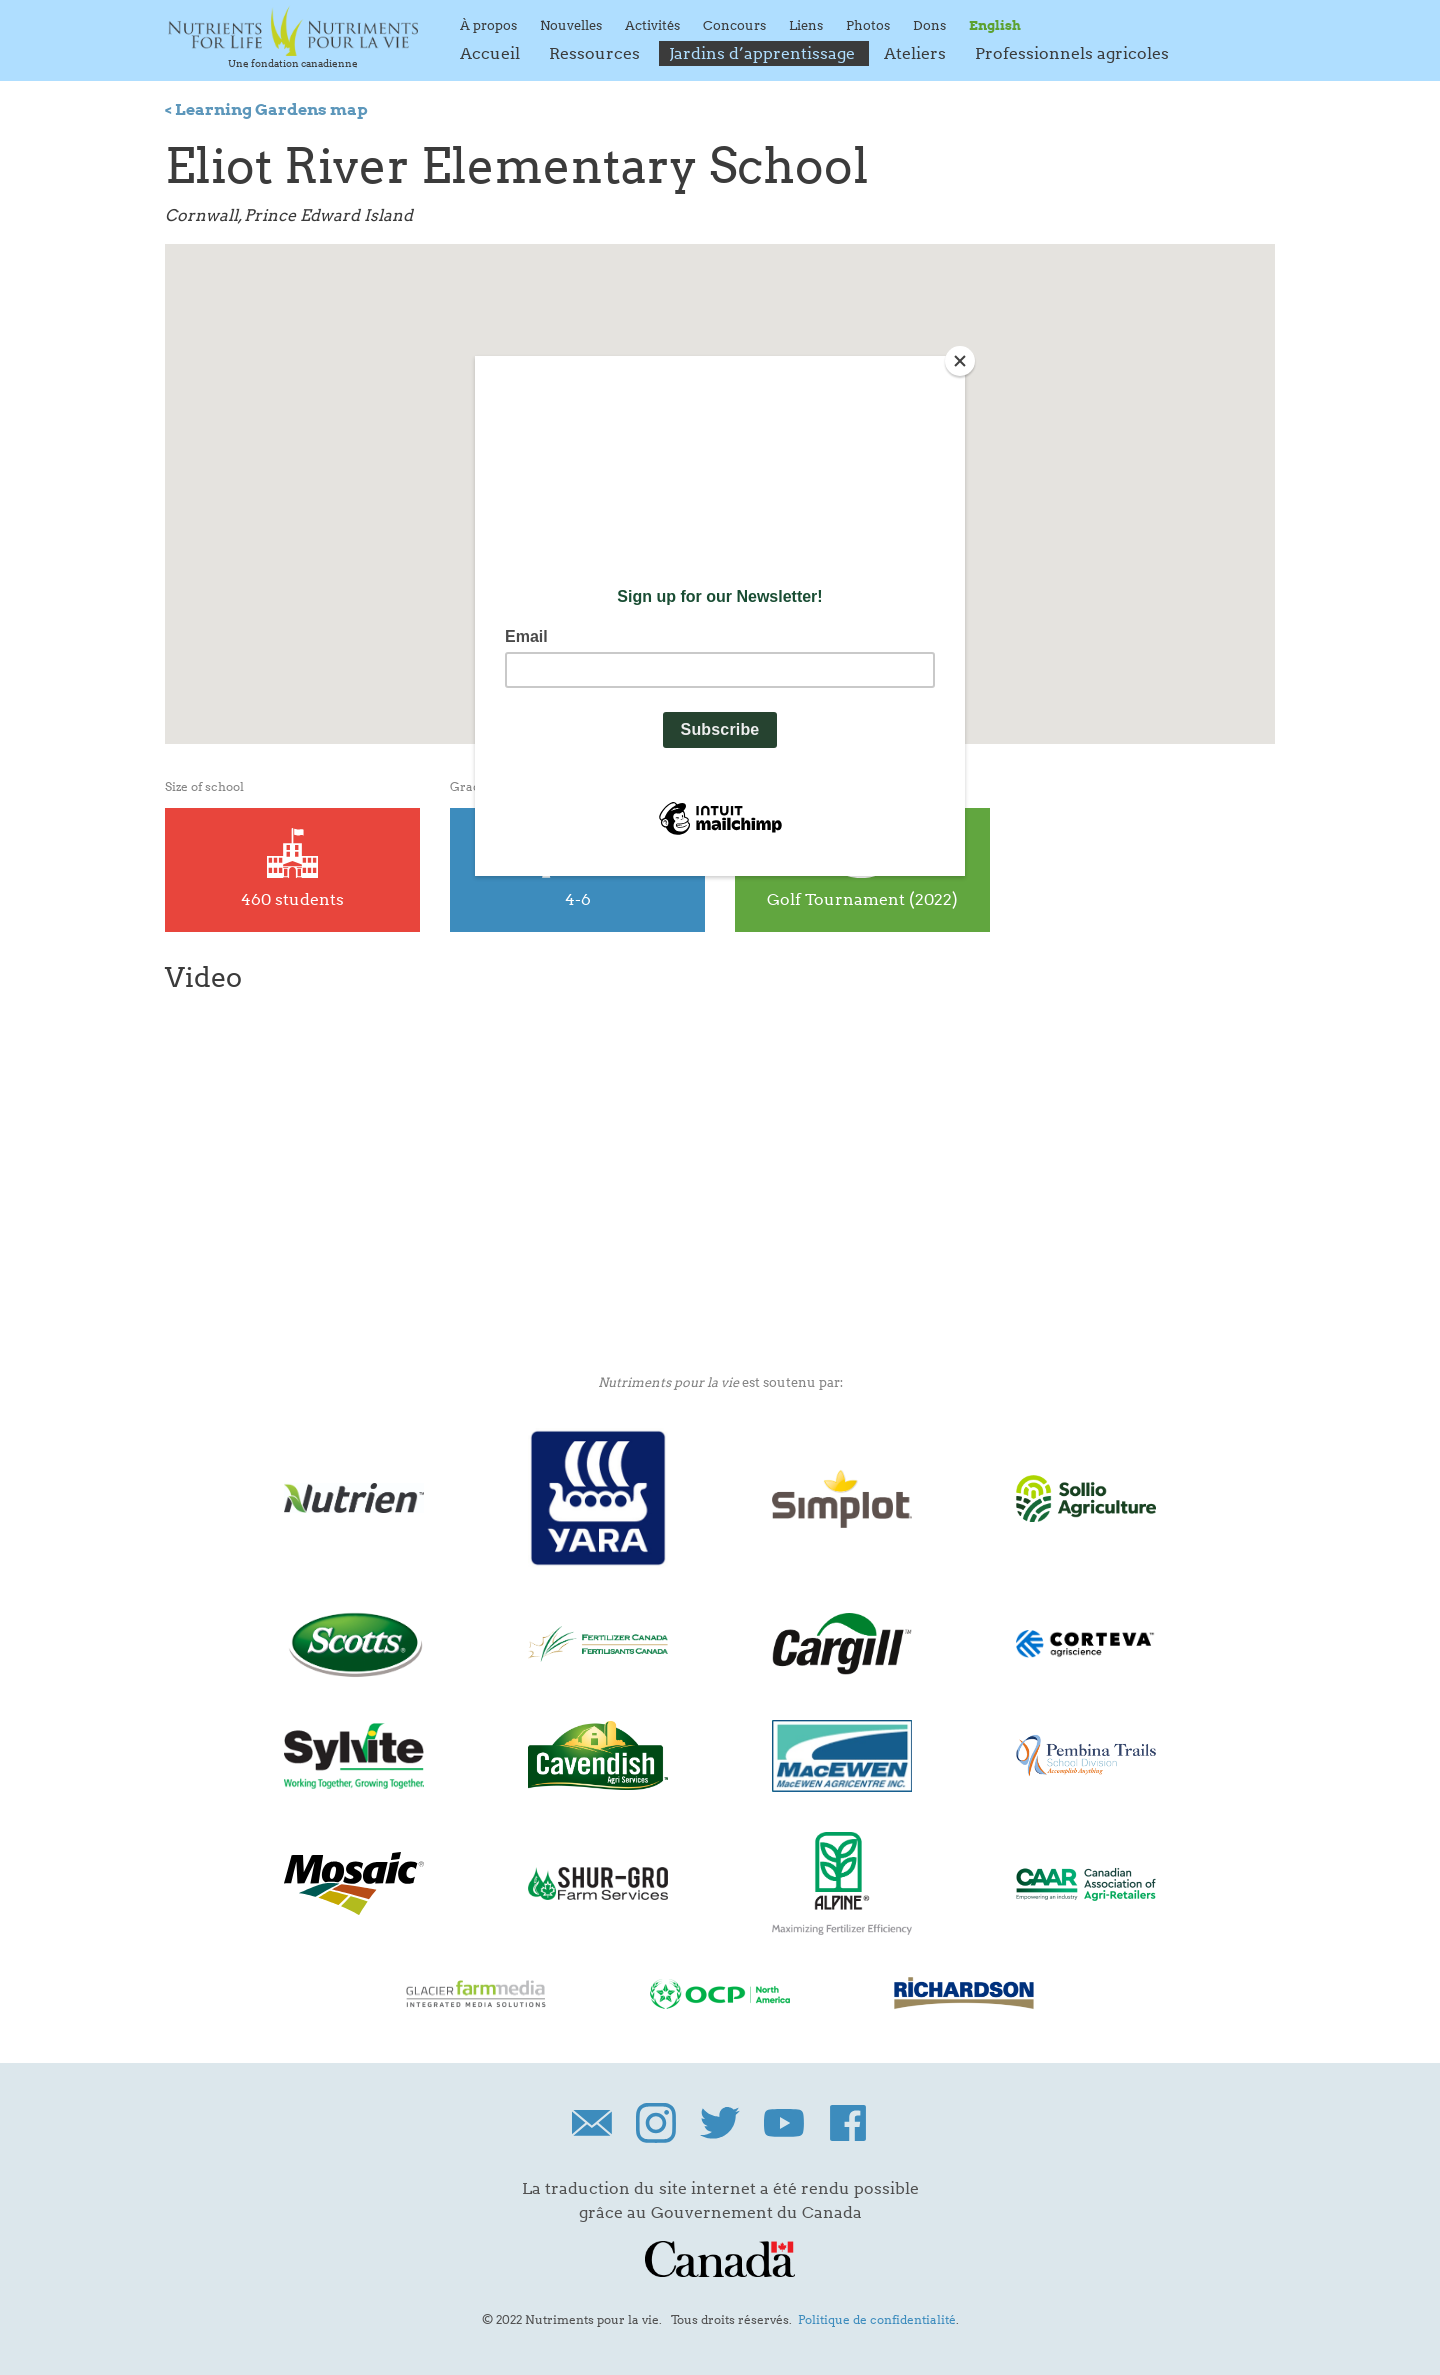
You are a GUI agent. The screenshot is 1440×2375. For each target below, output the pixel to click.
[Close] (960, 361)
